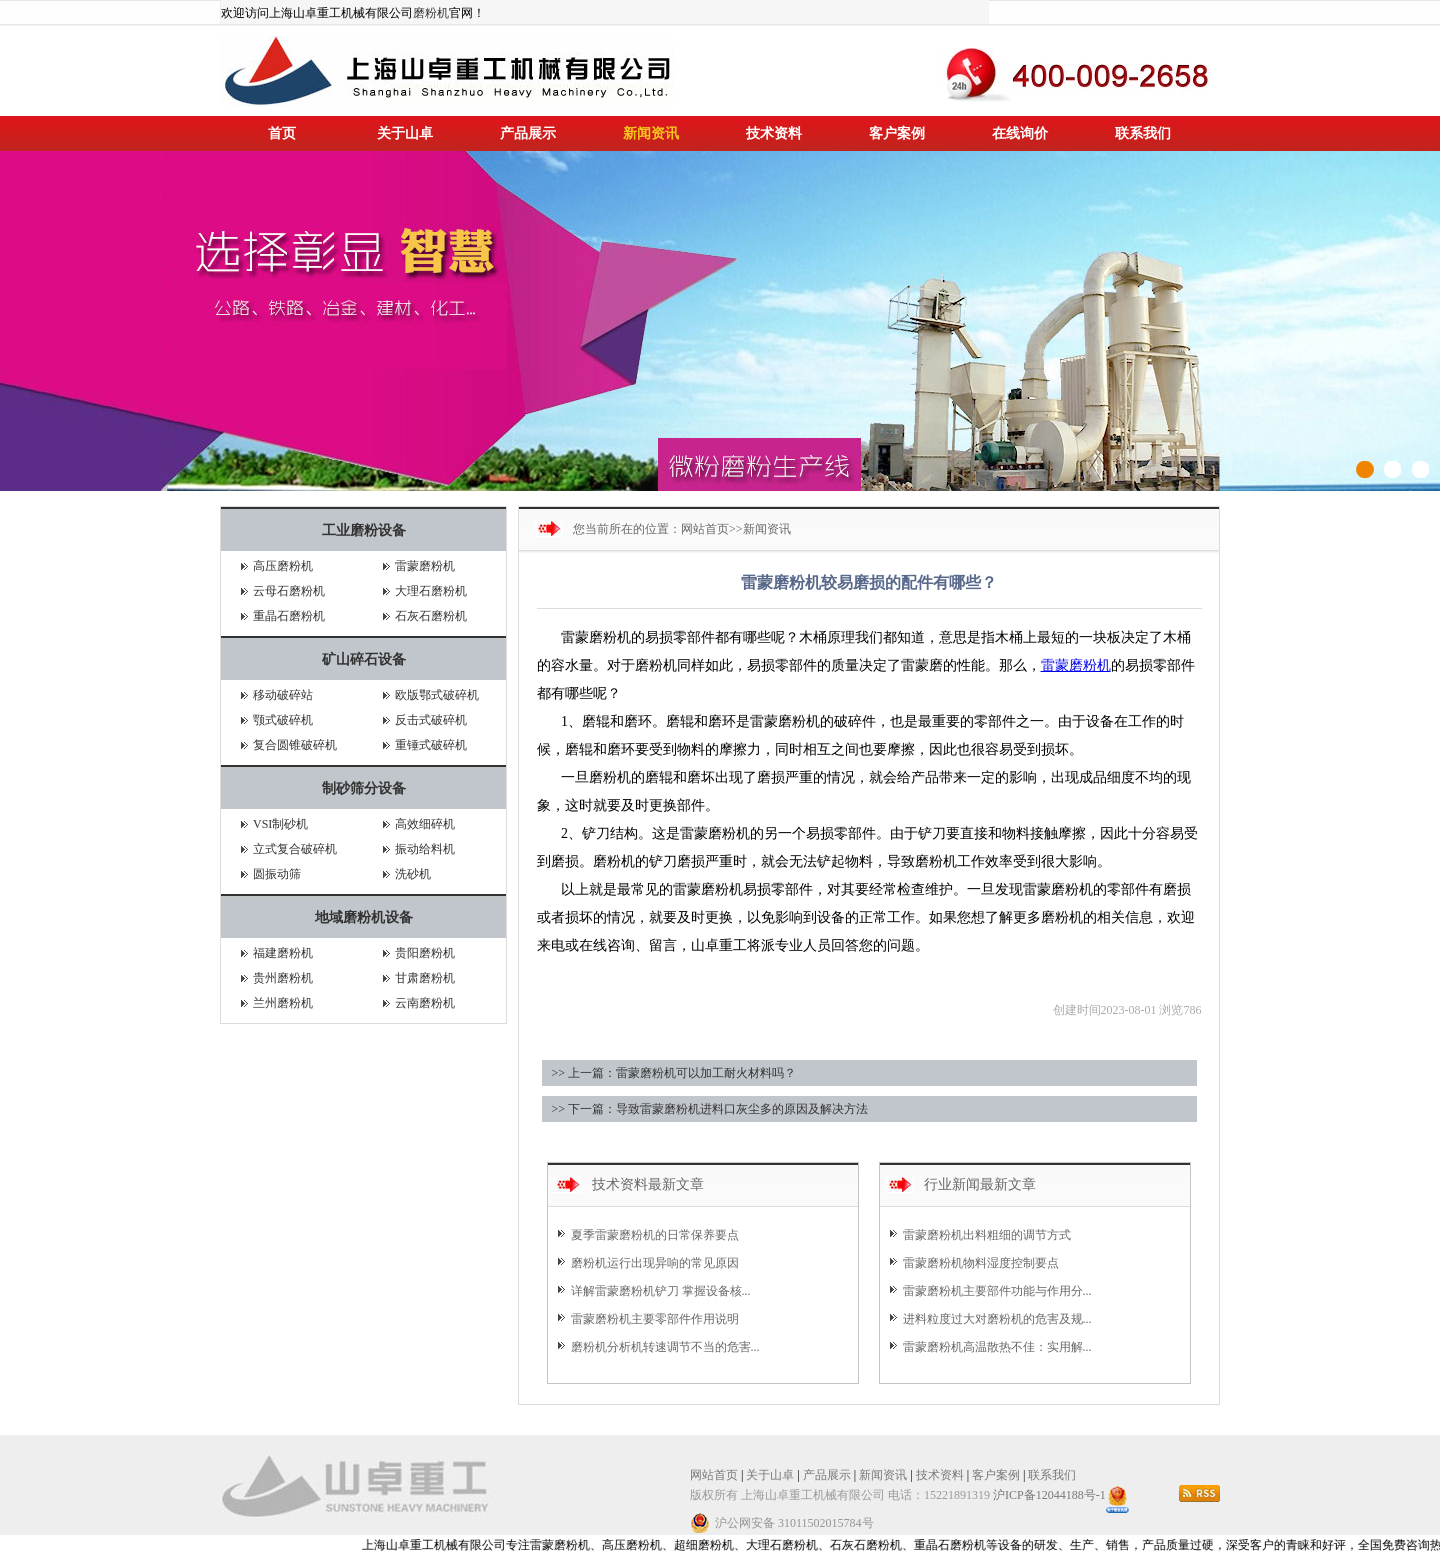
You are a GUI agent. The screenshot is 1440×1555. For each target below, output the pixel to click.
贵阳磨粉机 (425, 953)
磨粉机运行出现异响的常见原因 (655, 1263)
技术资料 (774, 133)
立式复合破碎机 (295, 849)
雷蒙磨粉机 (425, 566)
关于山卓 (405, 133)
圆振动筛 (277, 874)
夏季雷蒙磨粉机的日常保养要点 (655, 1235)
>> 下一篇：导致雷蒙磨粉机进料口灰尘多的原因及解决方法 (710, 1109)
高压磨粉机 (283, 566)
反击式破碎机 (431, 720)
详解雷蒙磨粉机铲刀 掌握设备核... (661, 1291)
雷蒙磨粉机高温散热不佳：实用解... (997, 1347)
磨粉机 (431, 13)
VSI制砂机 (280, 824)
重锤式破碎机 (431, 745)
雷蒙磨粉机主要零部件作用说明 (655, 1319)
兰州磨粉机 (283, 1003)
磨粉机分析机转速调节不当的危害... (665, 1347)
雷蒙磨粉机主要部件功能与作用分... (997, 1291)
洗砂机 (413, 874)
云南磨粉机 (425, 1003)
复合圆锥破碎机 (295, 745)
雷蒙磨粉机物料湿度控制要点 (981, 1263)
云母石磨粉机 (289, 591)
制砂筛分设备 (364, 788)
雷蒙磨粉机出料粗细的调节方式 (987, 1235)
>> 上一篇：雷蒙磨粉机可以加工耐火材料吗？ (674, 1073)
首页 (282, 133)
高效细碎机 (425, 824)
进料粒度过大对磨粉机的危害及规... (997, 1319)
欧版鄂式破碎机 (437, 695)
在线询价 (1020, 133)
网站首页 (705, 529)
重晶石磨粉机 (289, 616)
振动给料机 (425, 849)
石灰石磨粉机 (431, 616)
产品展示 (528, 133)
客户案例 (897, 133)
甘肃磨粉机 (425, 978)
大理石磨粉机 (431, 591)
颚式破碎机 (283, 720)
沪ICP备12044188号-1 (1049, 1495)
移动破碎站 (283, 695)
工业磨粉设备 (364, 530)
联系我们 (1143, 133)
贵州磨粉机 (283, 978)
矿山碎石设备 (364, 659)
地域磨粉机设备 (364, 917)
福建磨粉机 (283, 953)
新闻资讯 (651, 133)
